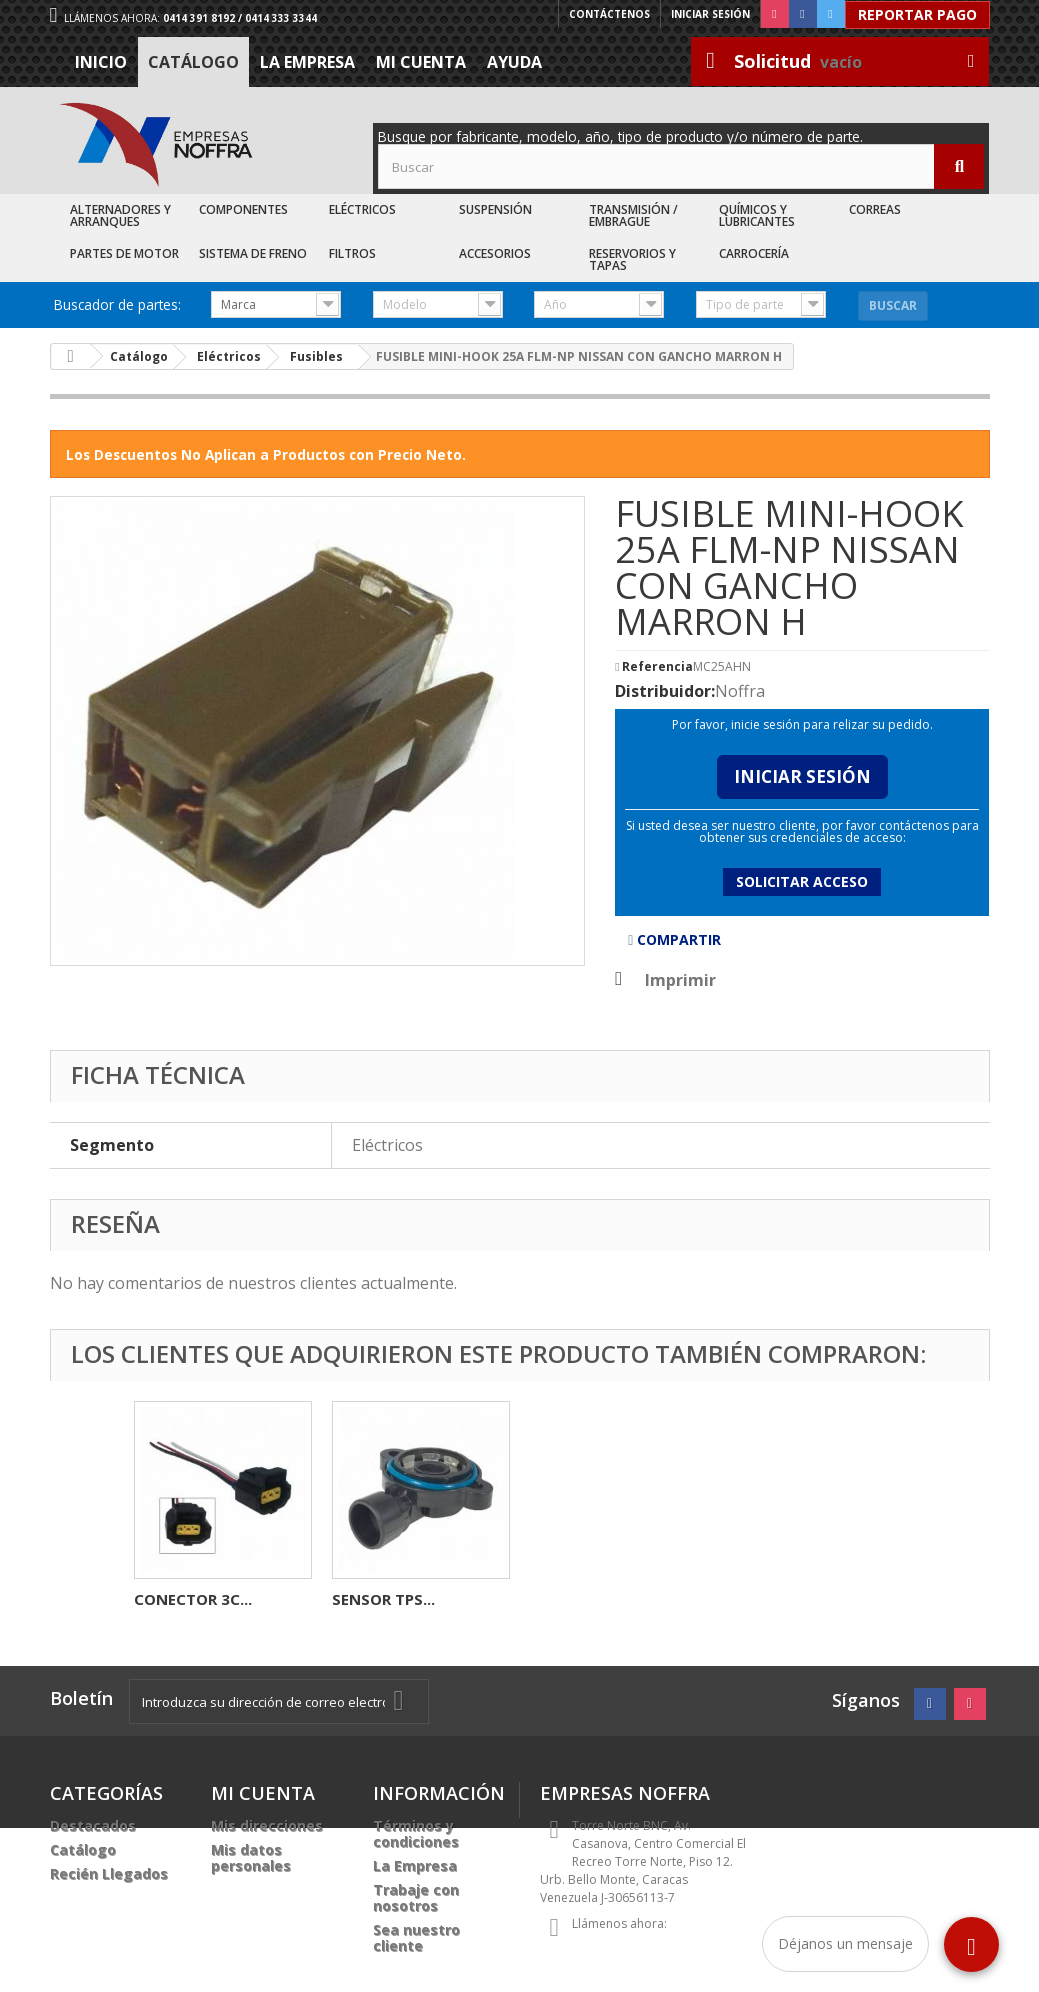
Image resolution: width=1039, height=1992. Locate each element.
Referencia (657, 667)
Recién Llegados (109, 1873)
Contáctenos (609, 14)
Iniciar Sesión (802, 776)
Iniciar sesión (710, 14)
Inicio (101, 62)
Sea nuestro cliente (416, 1937)
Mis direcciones (267, 1825)
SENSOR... (367, 1599)
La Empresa (307, 62)
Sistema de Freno (253, 253)
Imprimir (680, 980)
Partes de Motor (124, 253)
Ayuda (514, 62)
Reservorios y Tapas (632, 259)
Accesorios (495, 253)
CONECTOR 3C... (589, 1599)
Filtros (352, 253)
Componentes (243, 209)
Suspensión (495, 209)
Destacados (93, 1825)
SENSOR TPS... (779, 1599)
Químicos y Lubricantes (757, 215)
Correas (875, 209)
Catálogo (193, 62)
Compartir (674, 939)
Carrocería (754, 253)
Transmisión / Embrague (633, 215)
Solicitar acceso (802, 881)
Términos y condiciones (416, 1833)
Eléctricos (362, 209)
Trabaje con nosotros (416, 1897)
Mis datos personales (251, 1857)
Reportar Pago (917, 14)
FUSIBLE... (169, 1599)
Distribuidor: (665, 691)
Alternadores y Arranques (120, 215)
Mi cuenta (421, 62)
